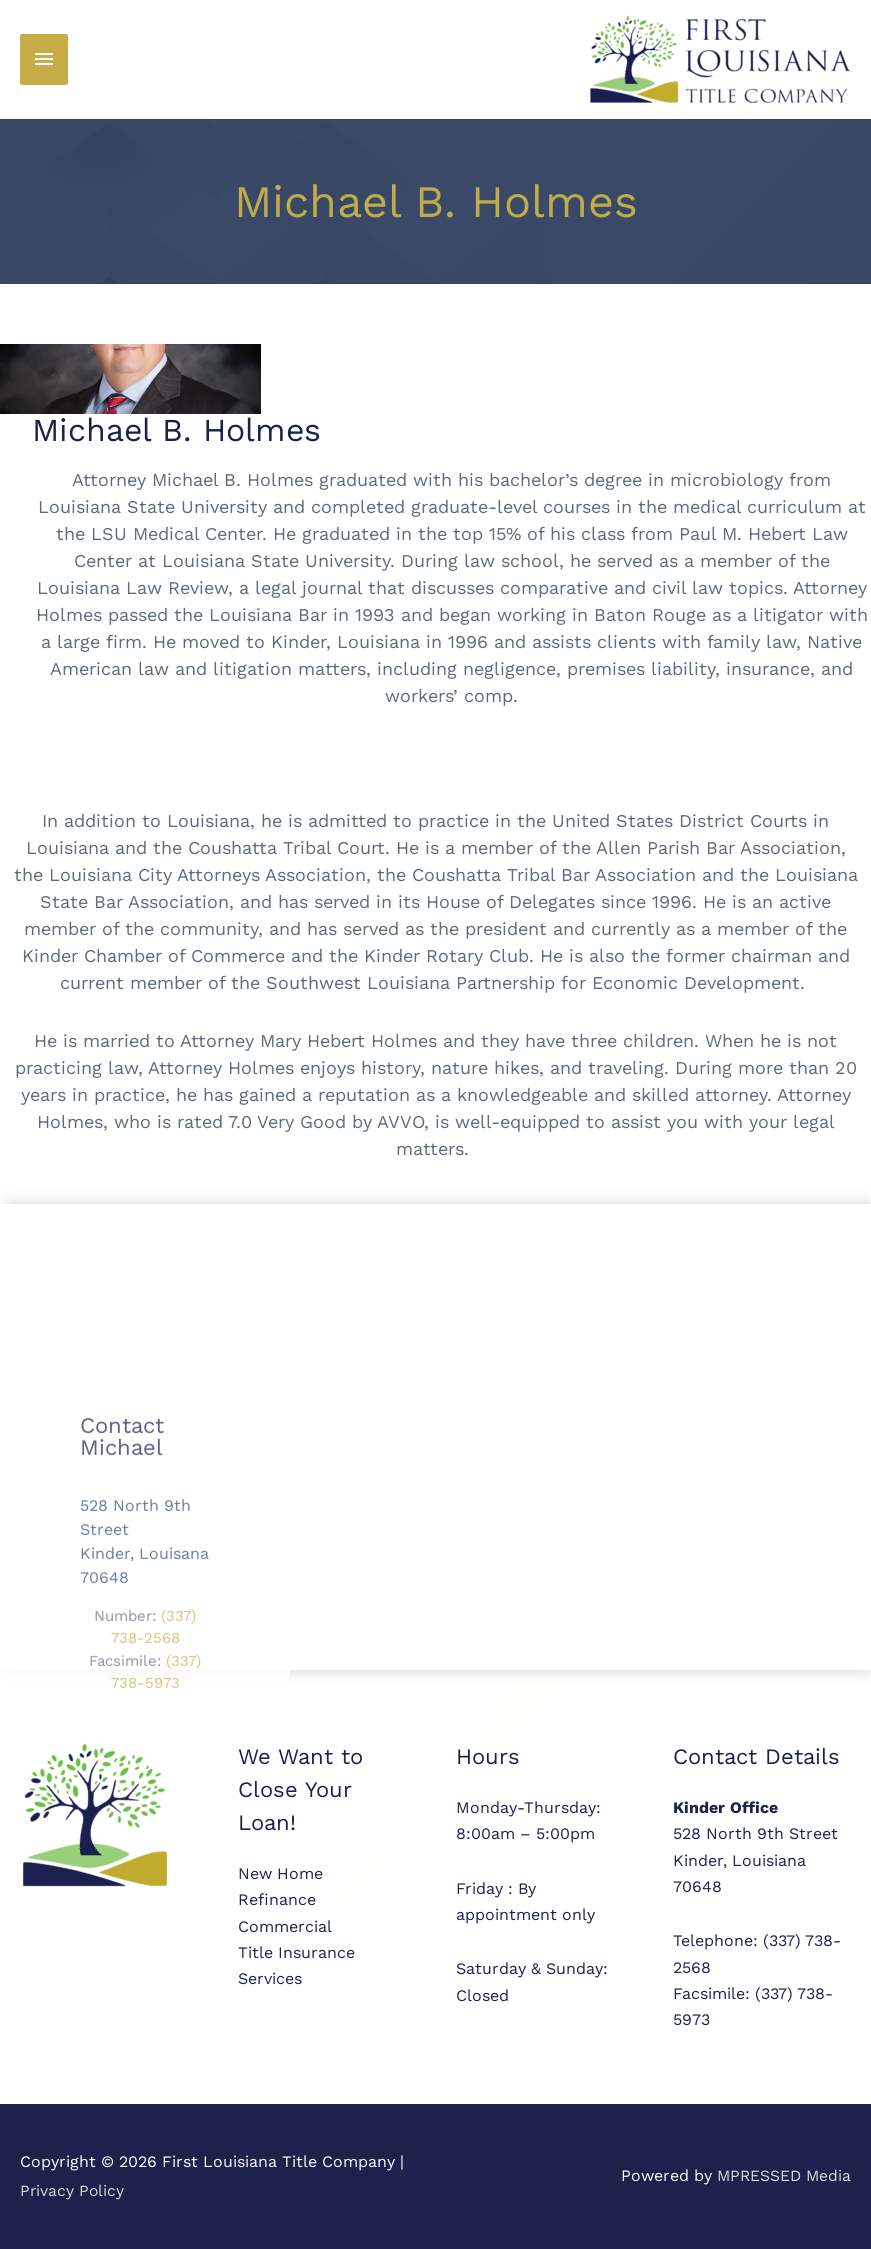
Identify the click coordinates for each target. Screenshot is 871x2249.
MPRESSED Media (782, 2175)
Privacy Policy (73, 2190)
